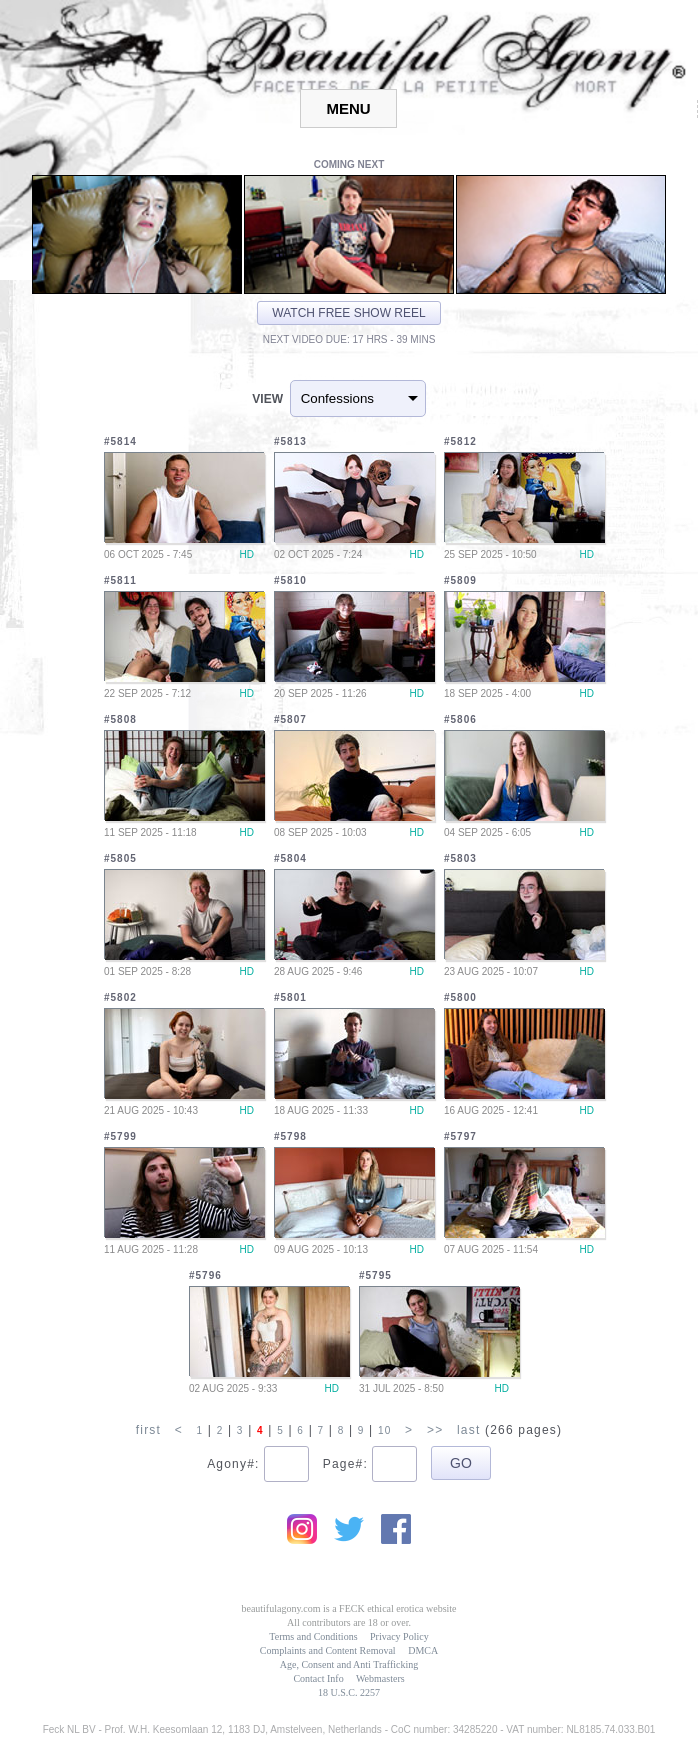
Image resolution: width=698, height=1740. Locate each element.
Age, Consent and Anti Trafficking (349, 1664)
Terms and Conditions (313, 1636)
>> (435, 1430)
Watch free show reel (348, 313)
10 (385, 1430)
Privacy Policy (399, 1636)
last (468, 1430)
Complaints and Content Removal (328, 1650)
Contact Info (318, 1678)
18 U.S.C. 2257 (349, 1692)
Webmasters (380, 1678)
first (148, 1430)
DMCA (423, 1650)
